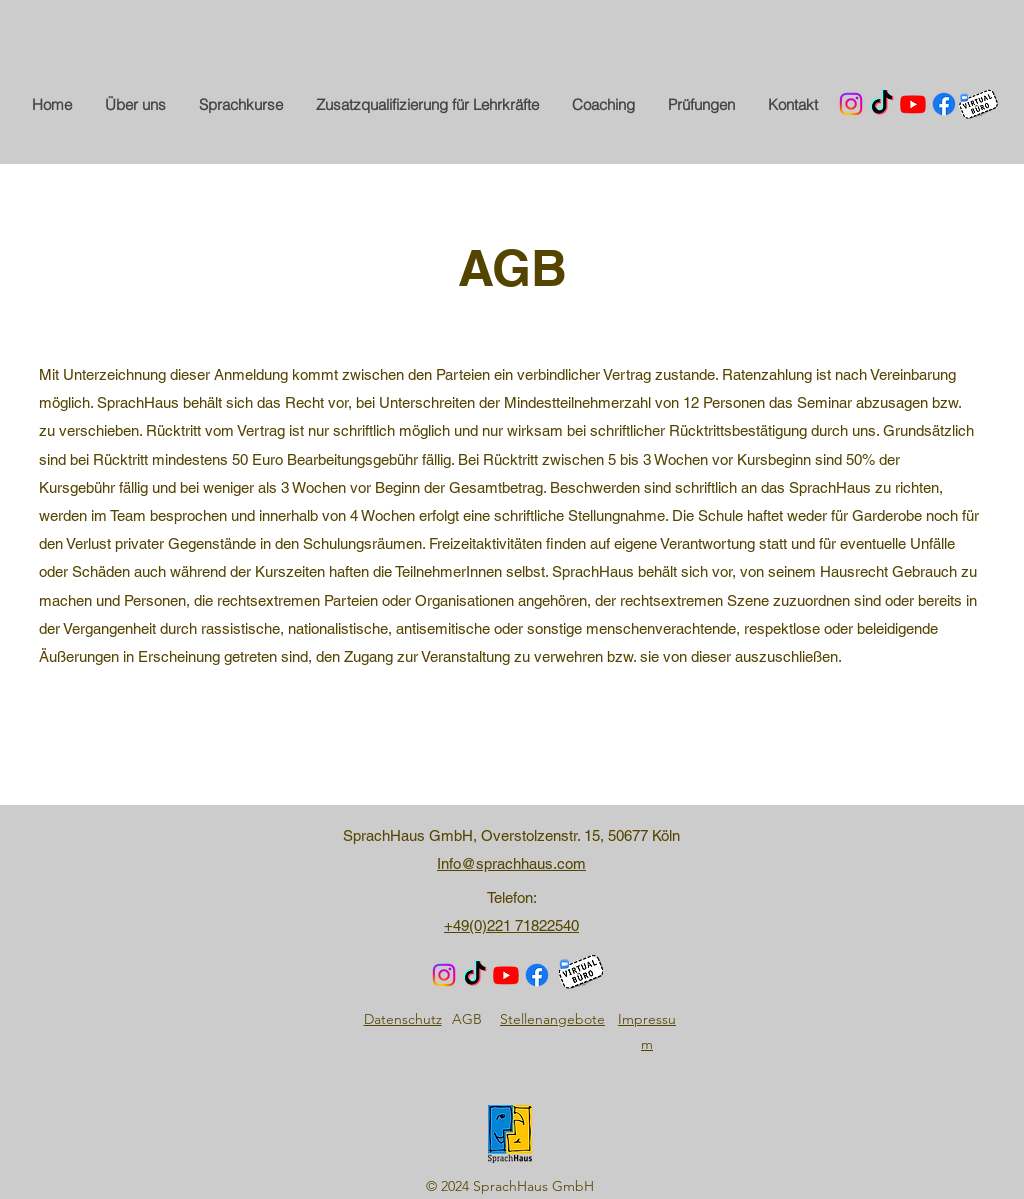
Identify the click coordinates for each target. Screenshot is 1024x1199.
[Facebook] (944, 104)
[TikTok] (882, 104)
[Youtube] (913, 104)
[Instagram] (851, 104)
